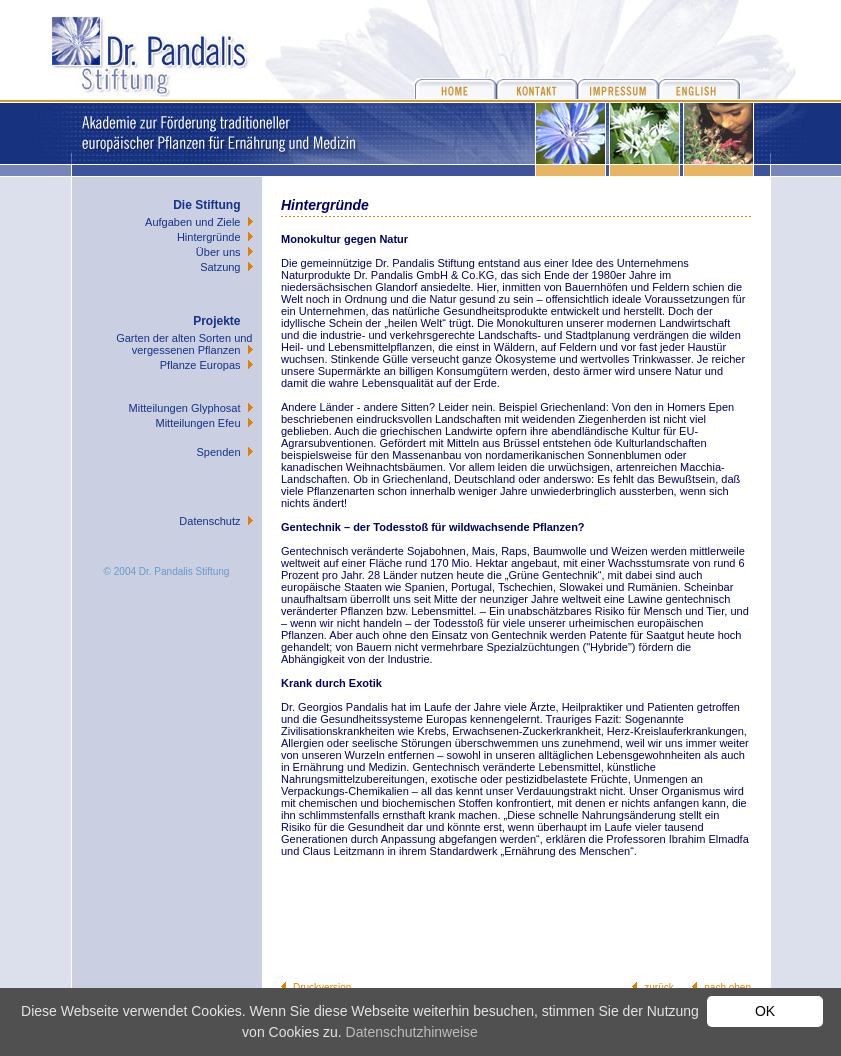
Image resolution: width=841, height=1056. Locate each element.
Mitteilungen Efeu (198, 423)
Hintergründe (209, 237)
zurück (658, 987)
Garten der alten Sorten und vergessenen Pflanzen (184, 344)
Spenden (218, 452)
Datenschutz (209, 521)
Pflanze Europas (200, 365)
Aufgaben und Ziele (192, 222)
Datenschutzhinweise (412, 1032)
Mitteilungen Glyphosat (185, 408)
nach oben (727, 987)
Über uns (218, 252)
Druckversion (322, 987)
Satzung (220, 267)
